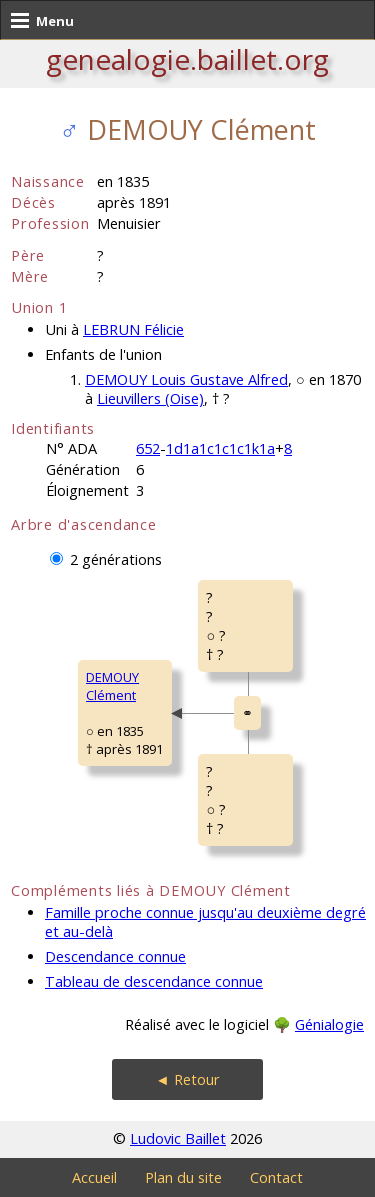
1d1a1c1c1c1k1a (220, 448)
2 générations (116, 559)
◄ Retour (187, 1079)
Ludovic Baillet (178, 1138)
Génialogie (329, 1024)
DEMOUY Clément (112, 686)
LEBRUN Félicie (133, 329)
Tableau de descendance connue (154, 981)
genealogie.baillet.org (187, 59)
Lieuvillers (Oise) (150, 398)
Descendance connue (115, 956)
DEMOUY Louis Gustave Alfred (186, 379)
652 (148, 448)
